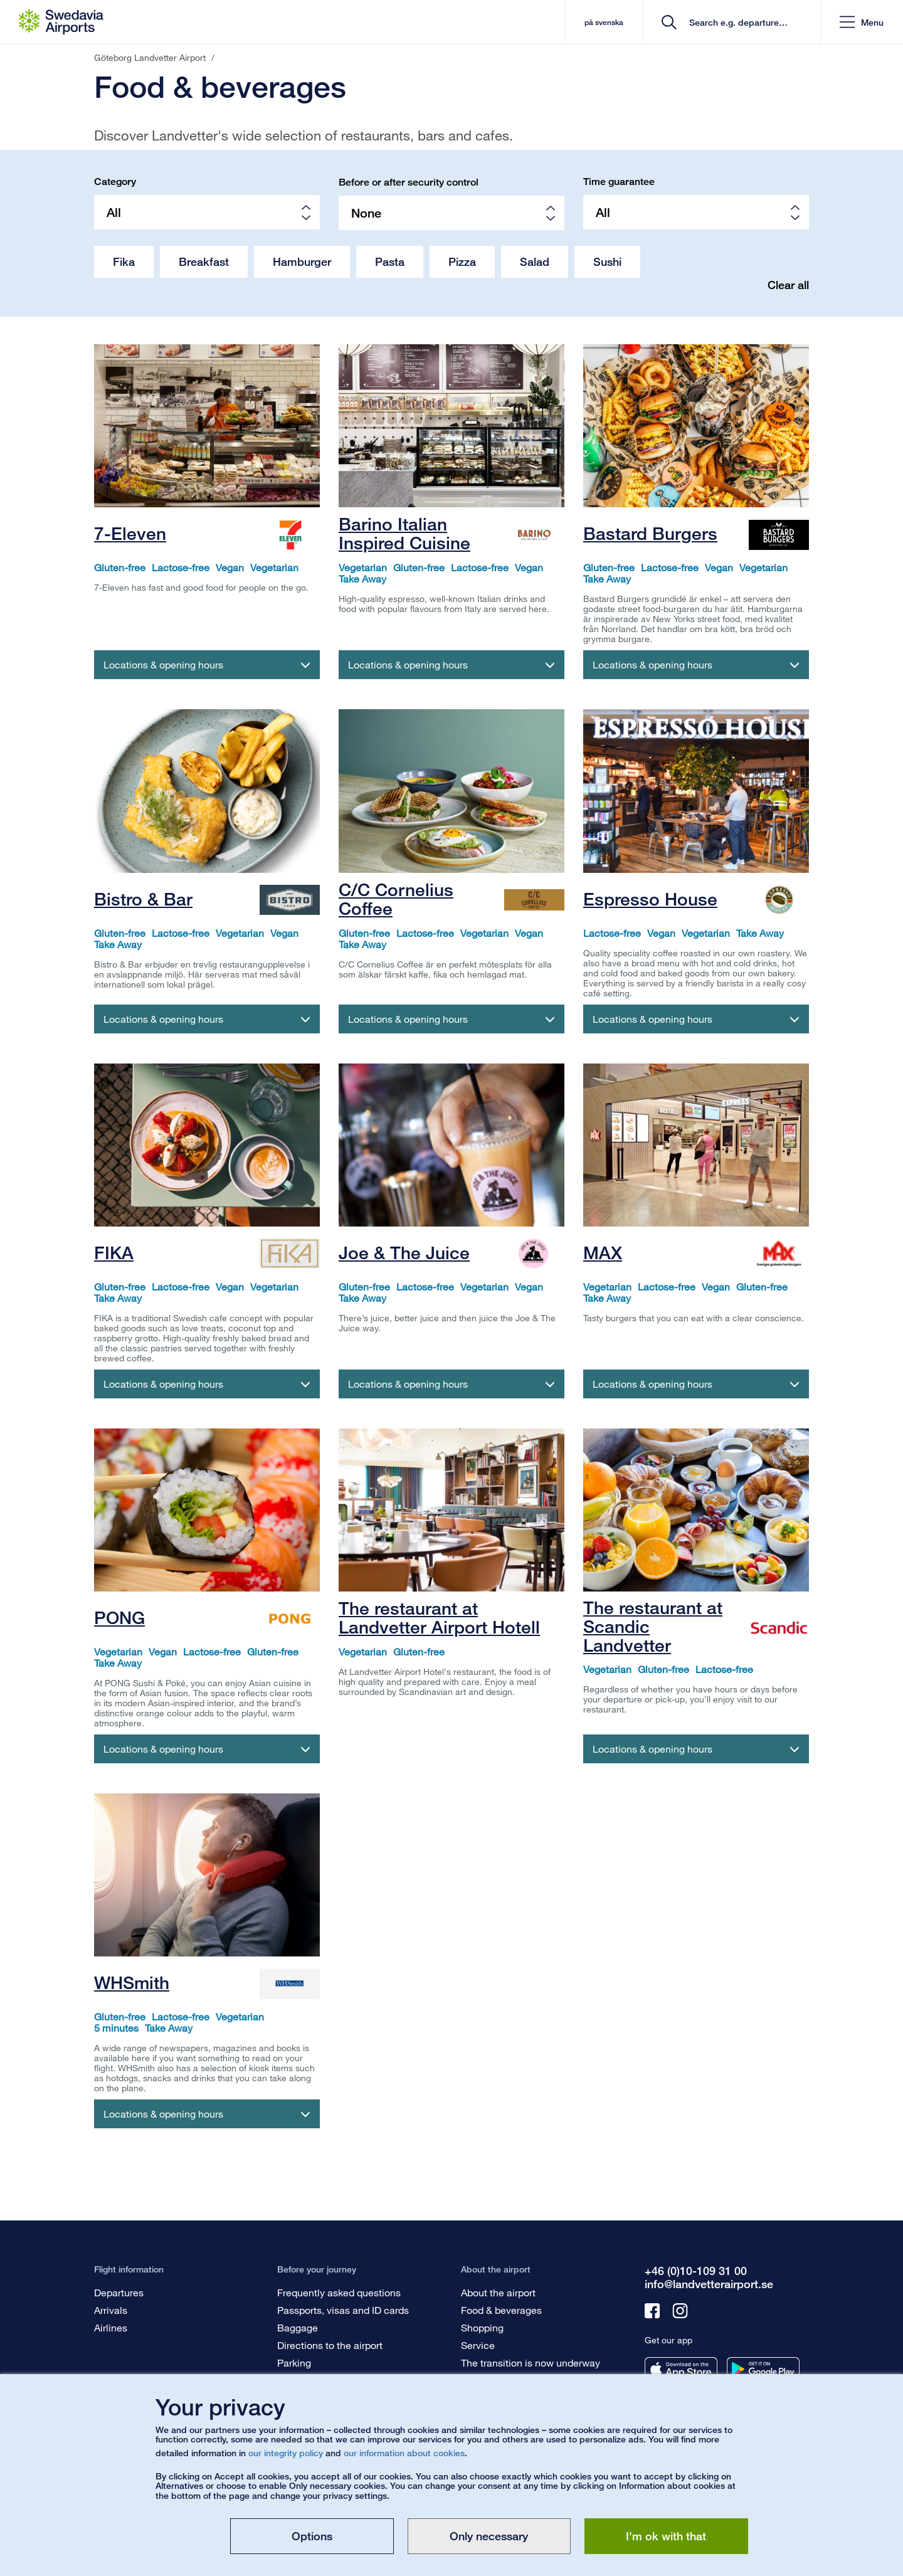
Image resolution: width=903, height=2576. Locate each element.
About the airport (498, 2292)
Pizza (462, 261)
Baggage (297, 2327)
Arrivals (110, 2310)
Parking (294, 2362)
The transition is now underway (530, 2362)
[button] (862, 22)
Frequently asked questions (339, 2292)
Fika (124, 261)
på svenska (603, 22)
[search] (736, 22)
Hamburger (302, 261)
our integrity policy (285, 2452)
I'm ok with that (666, 2536)
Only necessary (489, 2536)
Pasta (389, 261)
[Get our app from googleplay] (763, 2369)
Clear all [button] (788, 285)
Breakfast (204, 261)
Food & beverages (501, 2310)
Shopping (482, 2327)
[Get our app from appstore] (681, 2369)
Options (312, 2536)
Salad (534, 261)
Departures (119, 2292)
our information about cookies (404, 2452)
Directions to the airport (330, 2345)
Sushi (607, 261)
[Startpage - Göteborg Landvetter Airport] (61, 21)
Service (478, 2345)
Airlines (110, 2327)
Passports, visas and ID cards (343, 2310)
